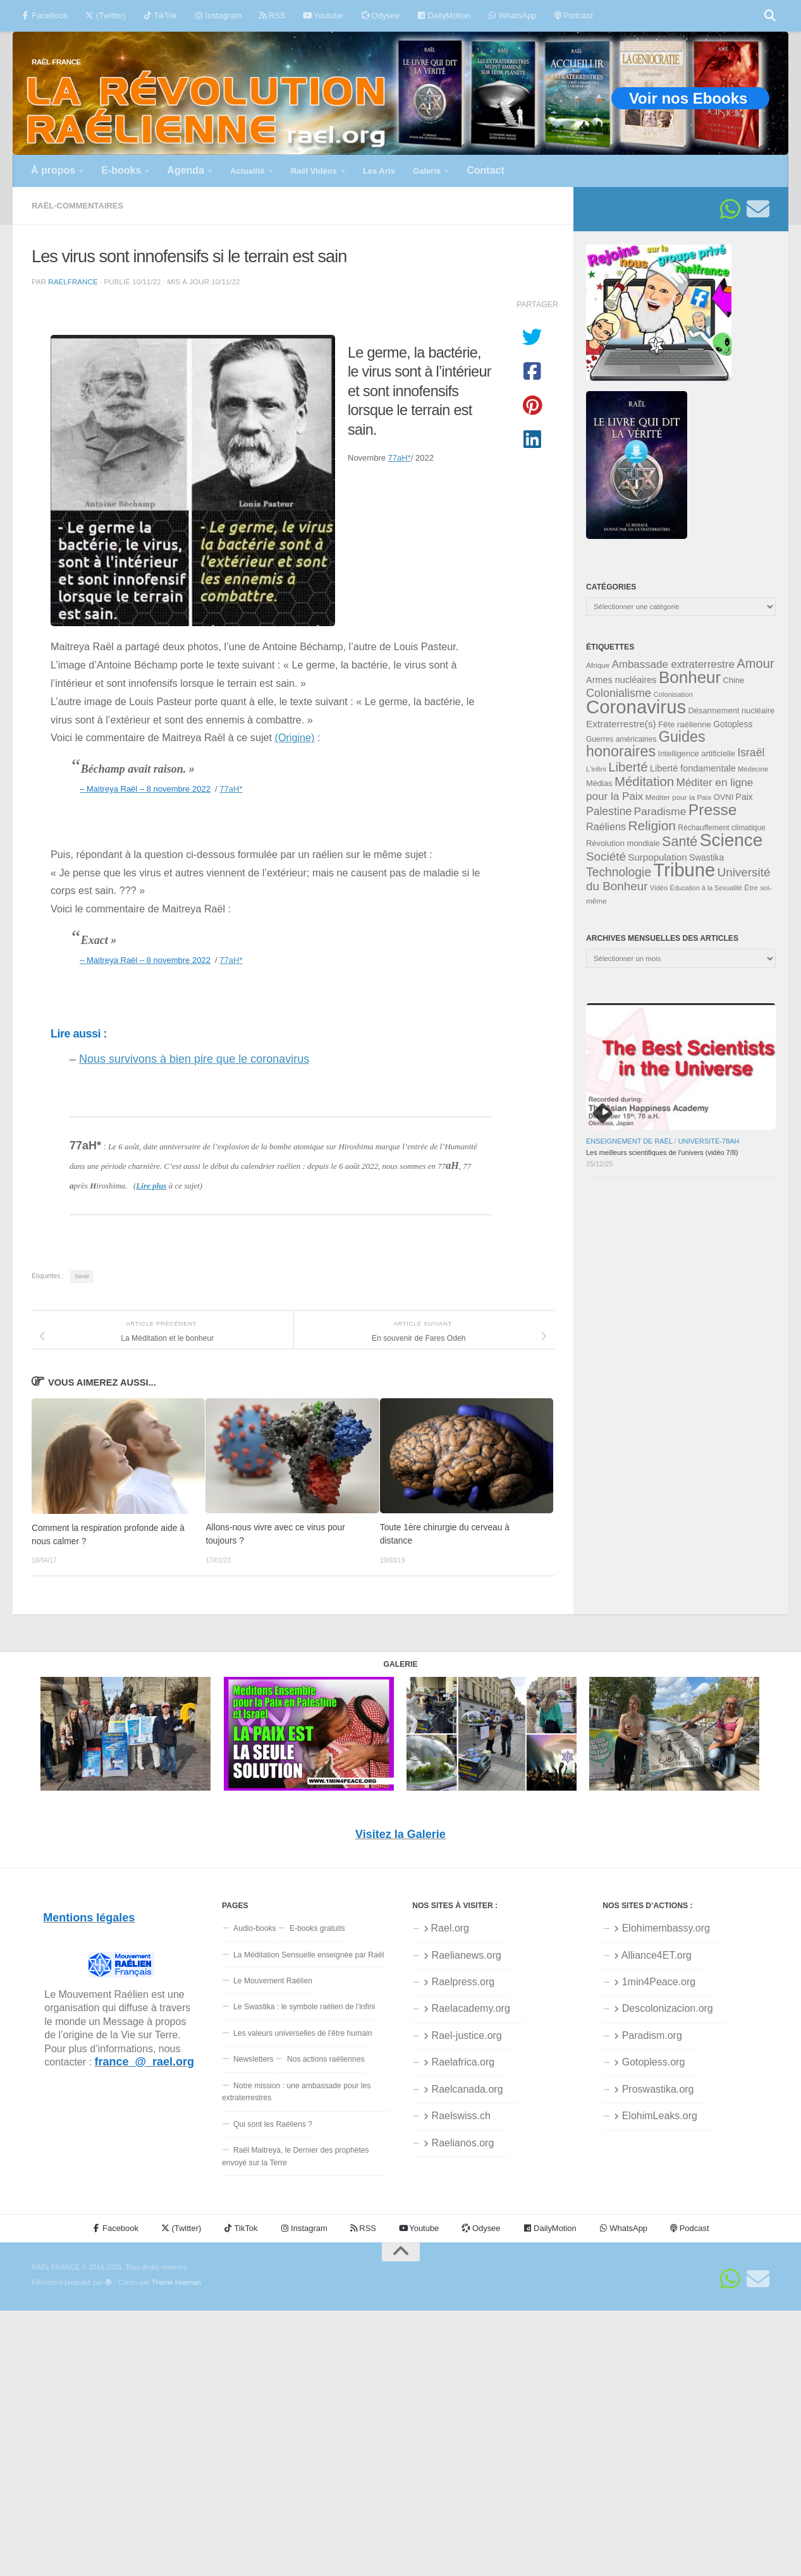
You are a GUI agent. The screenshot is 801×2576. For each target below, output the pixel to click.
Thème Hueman (176, 2282)
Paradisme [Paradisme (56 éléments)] (660, 811)
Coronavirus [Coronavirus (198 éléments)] (636, 706)
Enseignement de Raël (629, 1141)
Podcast (573, 15)
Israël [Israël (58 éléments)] (750, 752)
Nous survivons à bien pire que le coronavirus (194, 1059)
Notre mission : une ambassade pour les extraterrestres (296, 2091)
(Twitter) (105, 15)
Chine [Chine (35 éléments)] (734, 680)
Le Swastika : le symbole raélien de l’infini (304, 2006)
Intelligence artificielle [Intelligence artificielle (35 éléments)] (696, 753)
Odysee (380, 15)
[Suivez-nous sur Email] (758, 209)
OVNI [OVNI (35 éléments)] (723, 797)
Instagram (218, 15)
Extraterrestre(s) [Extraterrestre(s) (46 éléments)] (621, 723)
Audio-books (254, 1928)
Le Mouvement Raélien (272, 1980)
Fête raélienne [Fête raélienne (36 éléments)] (684, 724)
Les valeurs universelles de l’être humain (302, 2033)
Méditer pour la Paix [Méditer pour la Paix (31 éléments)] (678, 797)
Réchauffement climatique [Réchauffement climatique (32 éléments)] (722, 827)
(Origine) (295, 737)
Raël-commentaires (77, 205)
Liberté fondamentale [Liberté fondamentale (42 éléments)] (693, 768)
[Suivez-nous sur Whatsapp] (730, 209)
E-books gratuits (317, 1928)
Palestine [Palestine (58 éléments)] (609, 811)
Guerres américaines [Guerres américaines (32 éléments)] (621, 739)
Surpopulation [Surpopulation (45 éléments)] (657, 857)
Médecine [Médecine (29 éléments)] (753, 769)
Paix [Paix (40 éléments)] (744, 797)
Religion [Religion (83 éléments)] (651, 825)
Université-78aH (709, 1141)
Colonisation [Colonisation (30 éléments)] (672, 694)
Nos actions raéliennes (326, 2059)
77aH (399, 458)
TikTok (160, 15)
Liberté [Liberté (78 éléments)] (628, 766)
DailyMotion (443, 15)
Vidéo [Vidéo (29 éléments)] (659, 888)
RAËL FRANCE (56, 61)
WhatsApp (512, 15)
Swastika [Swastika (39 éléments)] (706, 857)
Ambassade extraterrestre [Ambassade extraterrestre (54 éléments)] (673, 664)
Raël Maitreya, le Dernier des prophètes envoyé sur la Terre (295, 2156)
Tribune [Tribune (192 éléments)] (685, 870)
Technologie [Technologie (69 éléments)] (618, 872)
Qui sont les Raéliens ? (272, 2124)
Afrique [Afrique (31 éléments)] (597, 665)
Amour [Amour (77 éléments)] (755, 663)
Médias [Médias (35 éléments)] (599, 783)
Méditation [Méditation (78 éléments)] (644, 781)
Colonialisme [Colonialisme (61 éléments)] (618, 693)
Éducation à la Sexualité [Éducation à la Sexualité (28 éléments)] (706, 888)
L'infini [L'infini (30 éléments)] (596, 769)
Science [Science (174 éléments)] (731, 840)
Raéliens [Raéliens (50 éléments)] (606, 826)
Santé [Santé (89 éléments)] (679, 841)
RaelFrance (72, 281)
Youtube (323, 15)
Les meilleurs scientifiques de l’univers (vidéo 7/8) (662, 1152)
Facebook (44, 15)
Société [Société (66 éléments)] (606, 856)
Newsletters (253, 2059)
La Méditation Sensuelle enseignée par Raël (308, 1954)
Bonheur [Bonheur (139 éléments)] (690, 677)
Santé (82, 1276)
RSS (272, 15)
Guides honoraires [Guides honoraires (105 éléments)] (646, 744)
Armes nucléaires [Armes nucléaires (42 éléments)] (621, 680)
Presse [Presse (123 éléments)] (712, 809)
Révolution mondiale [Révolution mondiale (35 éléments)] (623, 843)
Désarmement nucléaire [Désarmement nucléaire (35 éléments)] (731, 710)
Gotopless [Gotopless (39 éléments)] (732, 724)
